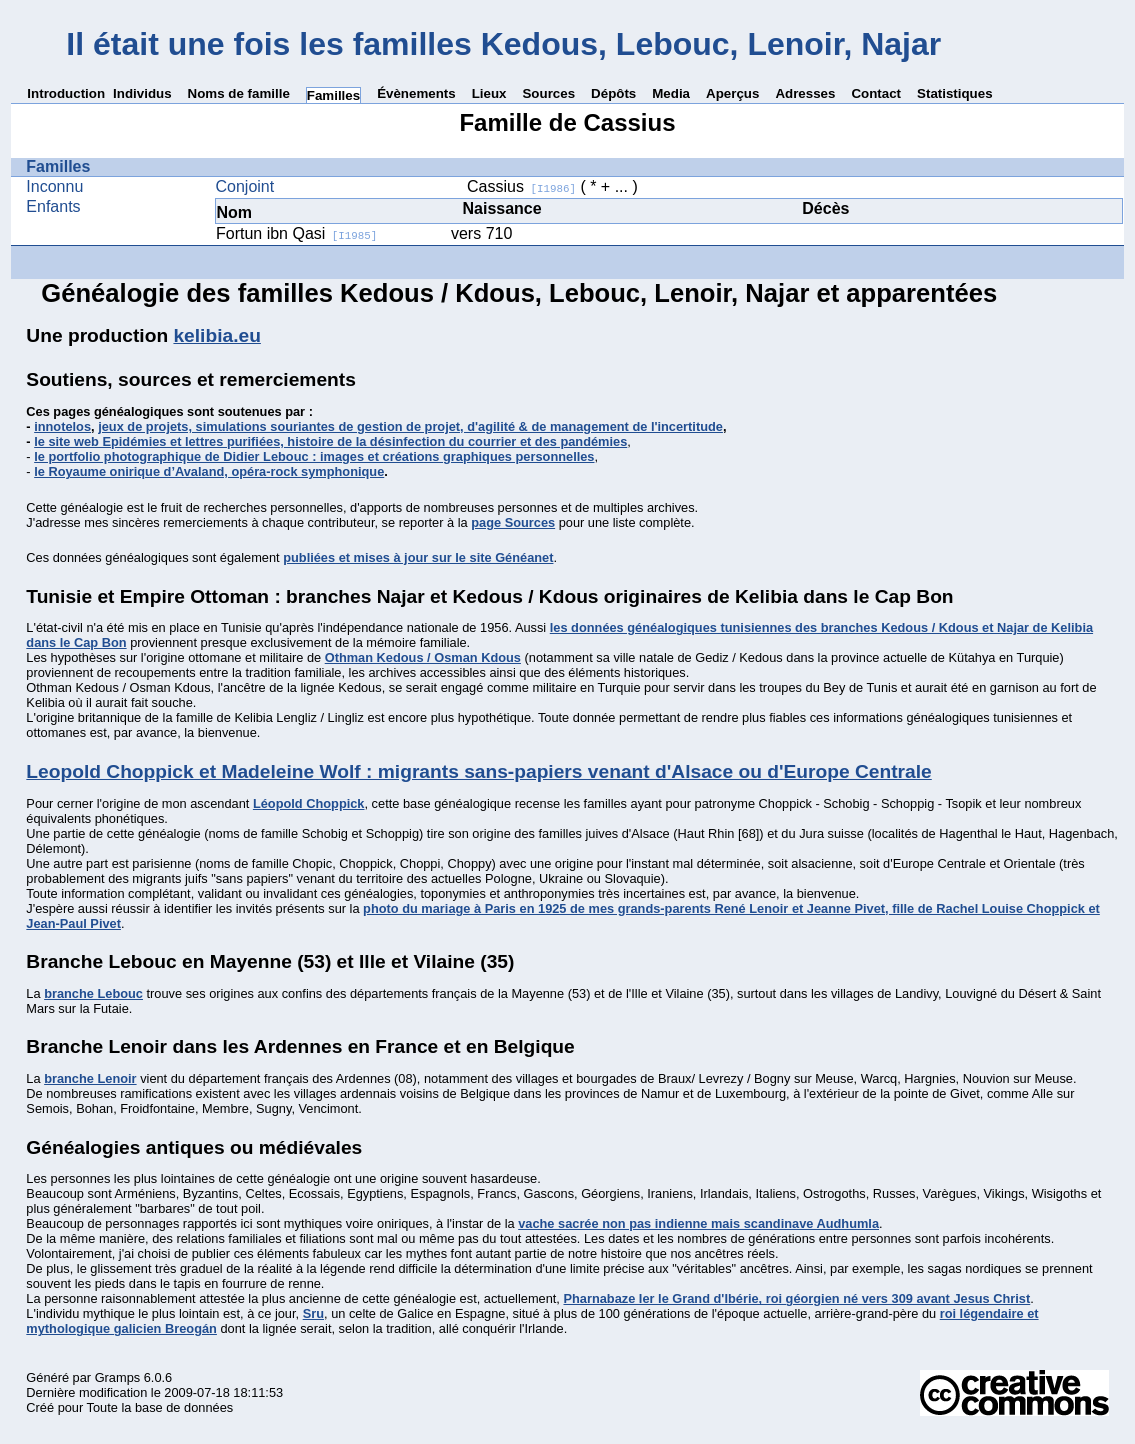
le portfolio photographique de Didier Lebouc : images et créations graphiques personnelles (314, 456)
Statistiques (955, 93)
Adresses (805, 93)
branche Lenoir (90, 1078)
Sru (313, 1313)
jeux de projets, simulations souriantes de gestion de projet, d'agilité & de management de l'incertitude (410, 426)
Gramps (118, 1377)
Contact (876, 93)
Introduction (66, 93)
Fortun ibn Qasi (296, 233)
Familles (333, 95)
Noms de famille (239, 93)
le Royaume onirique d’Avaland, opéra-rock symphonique (209, 471)
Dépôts (613, 93)
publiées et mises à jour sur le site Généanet (418, 557)
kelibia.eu (216, 335)
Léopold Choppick (309, 803)
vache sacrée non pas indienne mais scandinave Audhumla (698, 1223)
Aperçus (732, 93)
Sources (548, 93)
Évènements (416, 93)
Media (671, 93)
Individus (142, 93)
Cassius (521, 186)
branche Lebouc (93, 993)
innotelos (62, 426)
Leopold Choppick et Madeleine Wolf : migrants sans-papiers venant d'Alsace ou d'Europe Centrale (478, 771)
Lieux (489, 93)
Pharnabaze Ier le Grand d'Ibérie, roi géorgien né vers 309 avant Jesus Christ (796, 1298)
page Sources (513, 522)
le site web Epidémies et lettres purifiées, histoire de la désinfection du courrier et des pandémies (330, 441)
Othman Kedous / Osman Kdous (423, 657)
